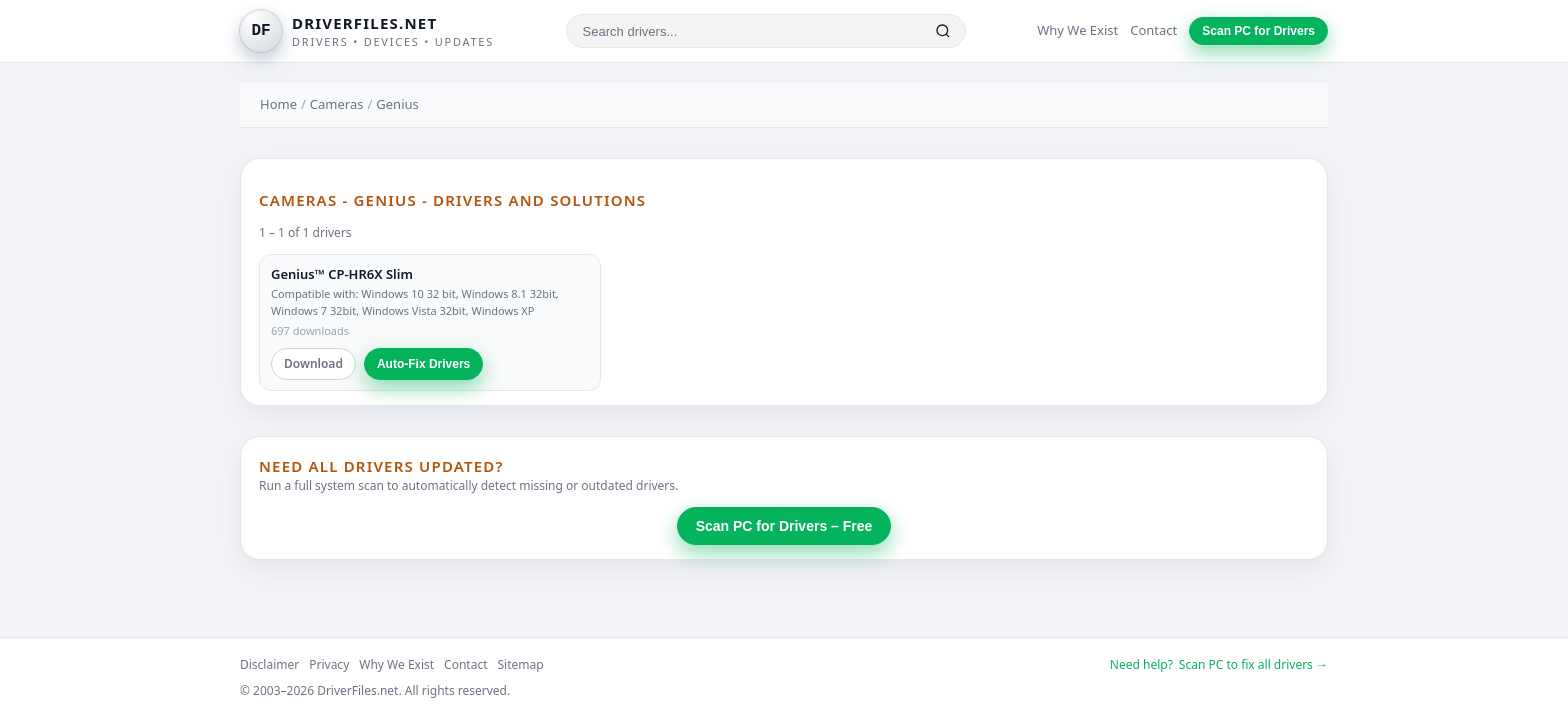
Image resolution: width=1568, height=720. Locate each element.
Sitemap (521, 664)
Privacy (329, 664)
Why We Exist (1077, 30)
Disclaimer (269, 664)
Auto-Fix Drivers (423, 364)
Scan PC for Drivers (1258, 31)
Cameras (337, 104)
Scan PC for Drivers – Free (784, 526)
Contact (1153, 30)
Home (278, 104)
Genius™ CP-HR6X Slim (342, 274)
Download (313, 363)
